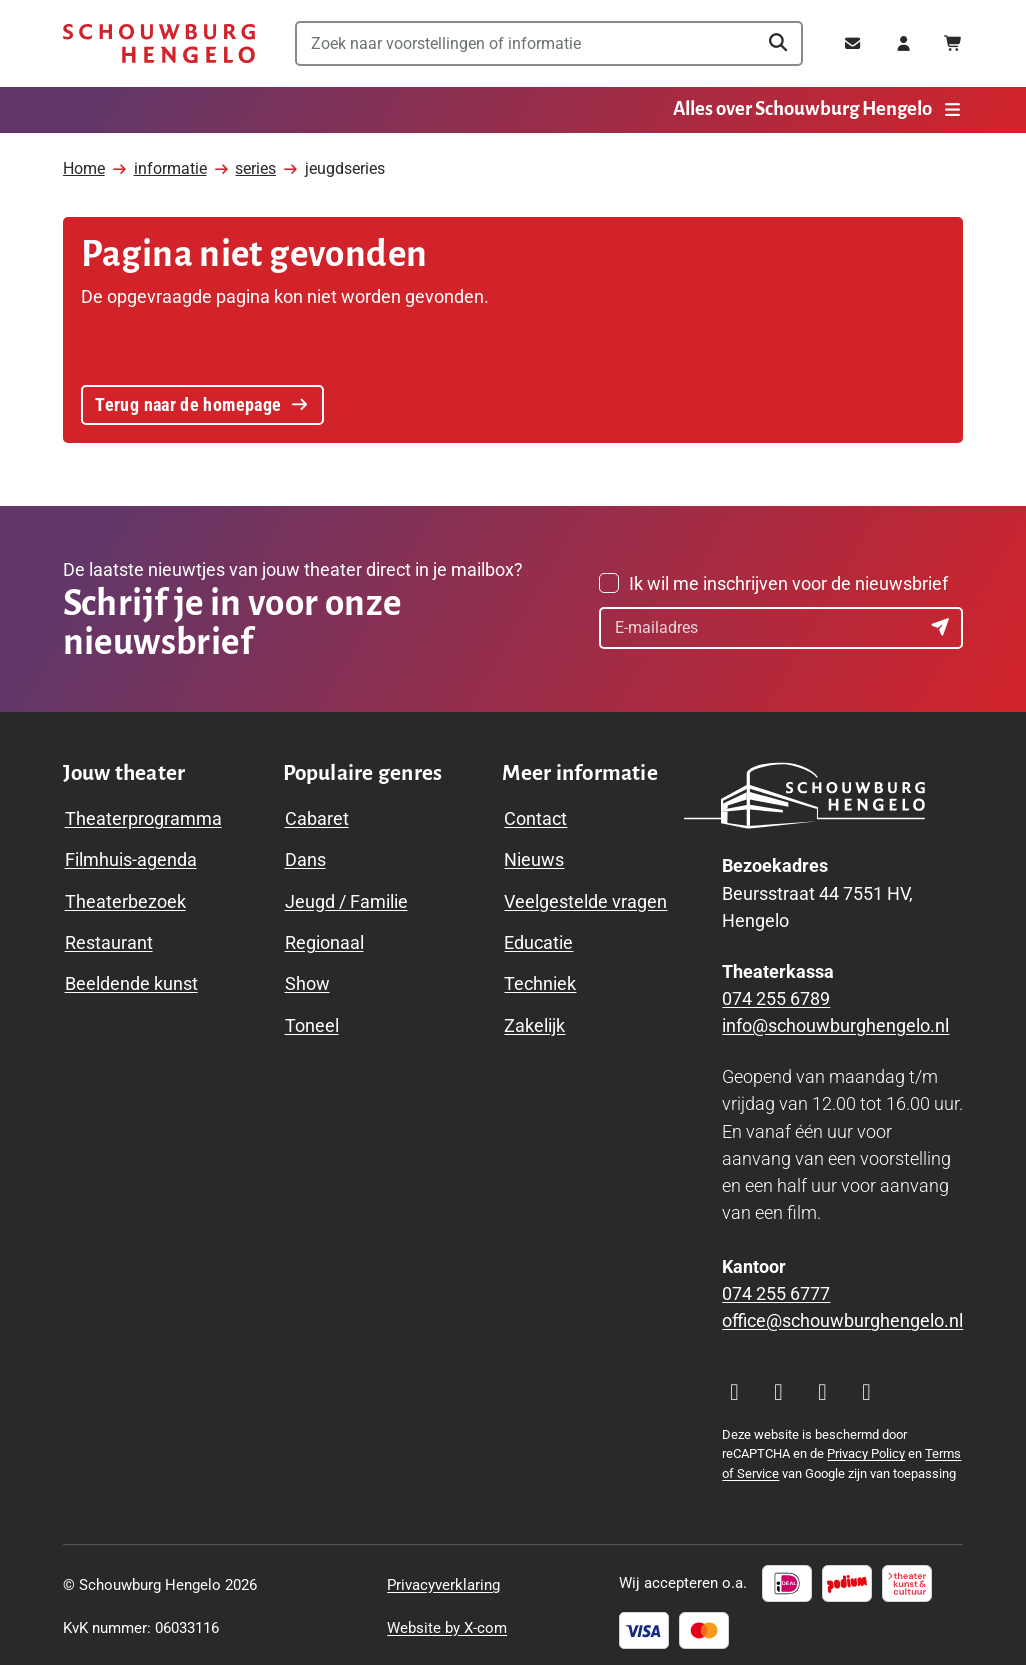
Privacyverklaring (443, 1581)
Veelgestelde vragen (585, 897)
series (255, 162)
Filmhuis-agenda (131, 855)
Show (307, 979)
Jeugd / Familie (346, 897)
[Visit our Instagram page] (734, 1389)
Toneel (312, 1021)
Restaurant (109, 938)
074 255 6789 (776, 994)
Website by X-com (447, 1624)
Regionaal (324, 938)
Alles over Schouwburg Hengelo (818, 109)
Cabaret (317, 814)
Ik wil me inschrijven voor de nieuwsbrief (788, 579)
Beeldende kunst (131, 979)
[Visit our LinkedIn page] (866, 1389)
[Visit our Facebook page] (778, 1389)
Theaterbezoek (125, 897)
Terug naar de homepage (202, 397)
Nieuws (534, 855)
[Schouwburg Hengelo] (159, 44)
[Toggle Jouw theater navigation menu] (124, 769)
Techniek (540, 979)
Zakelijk (534, 1021)
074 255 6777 (776, 1289)
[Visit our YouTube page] (822, 1389)
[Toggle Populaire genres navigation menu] (363, 769)
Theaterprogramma (143, 814)
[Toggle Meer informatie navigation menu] (579, 769)
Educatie (538, 938)
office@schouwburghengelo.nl (842, 1316)
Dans (305, 855)
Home (84, 162)
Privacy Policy (866, 1449)
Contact (535, 814)
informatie (170, 162)
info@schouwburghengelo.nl (835, 1021)
